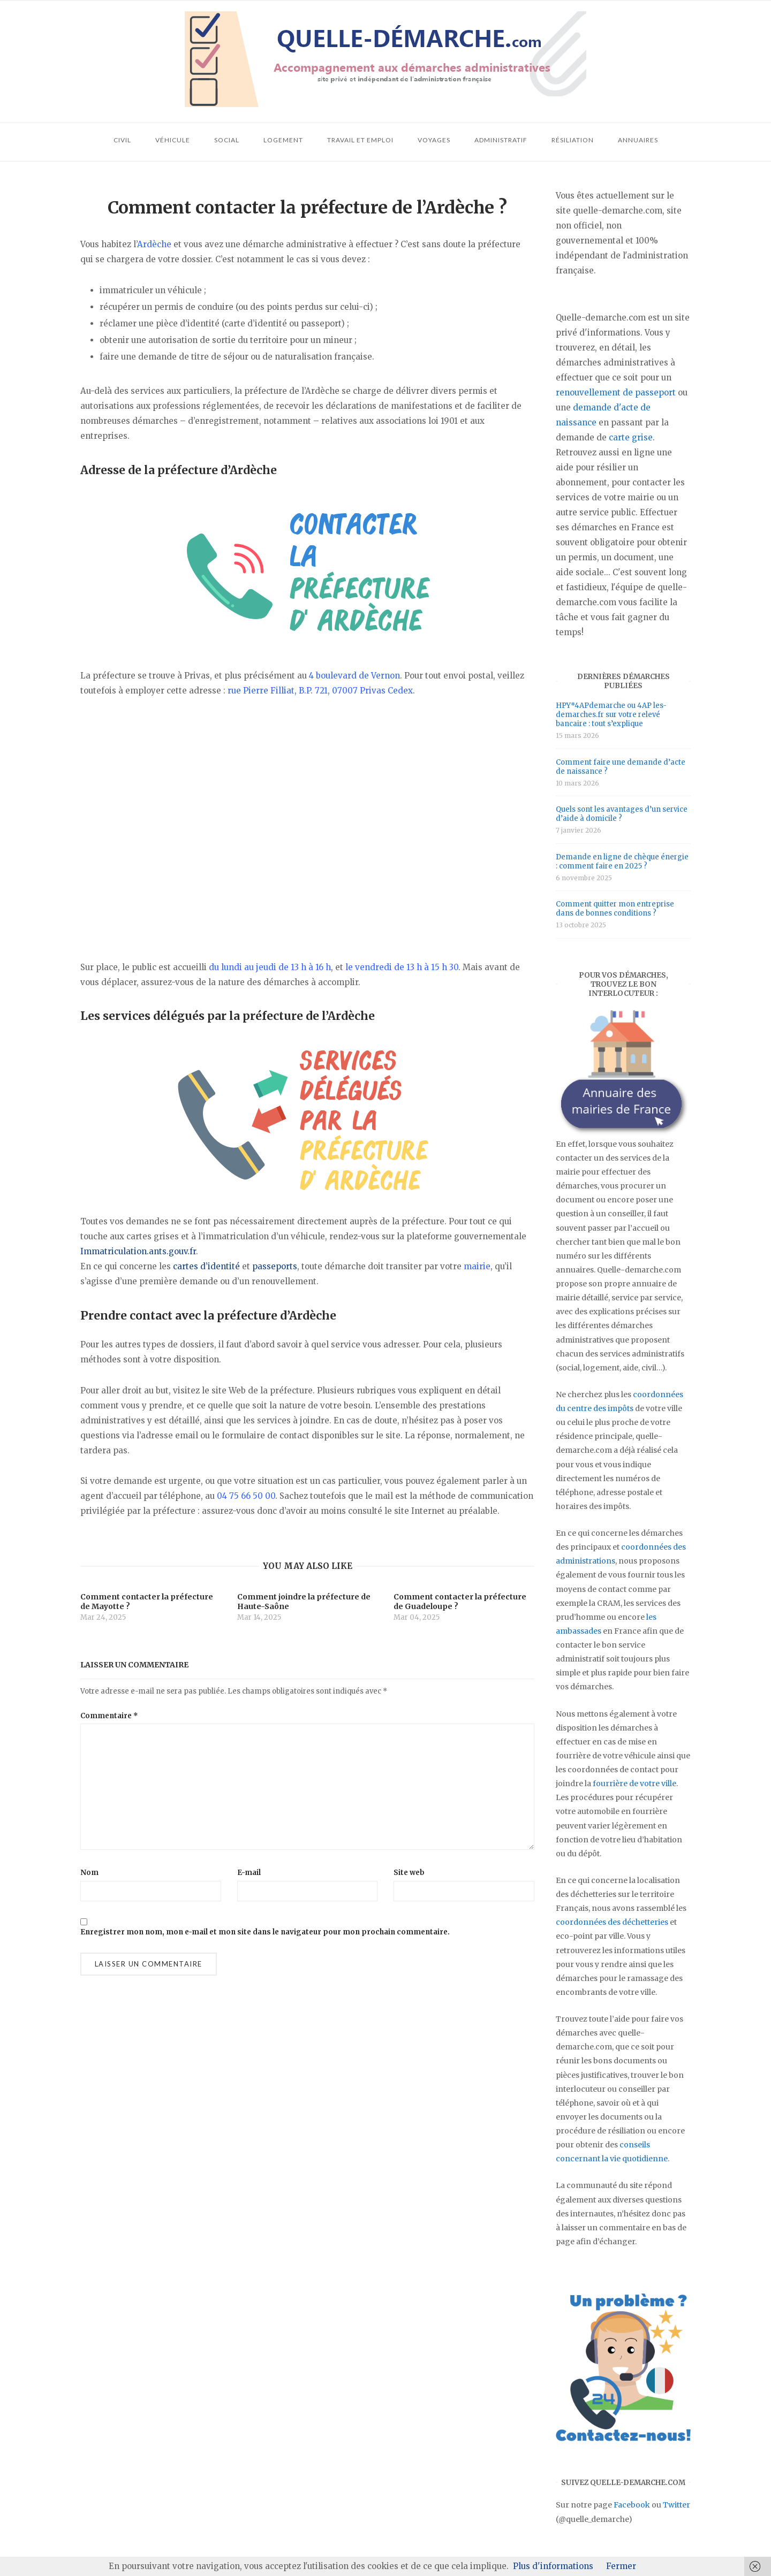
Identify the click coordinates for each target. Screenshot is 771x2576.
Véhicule (172, 140)
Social (226, 140)
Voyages (434, 140)
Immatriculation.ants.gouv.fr (138, 1251)
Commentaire (109, 1715)
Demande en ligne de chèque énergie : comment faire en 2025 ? (622, 861)
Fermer (621, 2566)
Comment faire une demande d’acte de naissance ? (620, 767)
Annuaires (638, 140)
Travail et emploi (360, 140)
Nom (89, 1872)
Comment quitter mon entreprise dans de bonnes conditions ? (615, 909)
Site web (409, 1872)
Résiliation (572, 140)
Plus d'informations (553, 2566)
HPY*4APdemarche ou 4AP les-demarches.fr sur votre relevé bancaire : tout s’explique (611, 714)
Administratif (500, 140)
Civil (122, 140)
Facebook (632, 2505)
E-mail (249, 1872)
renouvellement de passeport (616, 392)
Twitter (676, 2505)
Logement (283, 140)
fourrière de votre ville (634, 1783)
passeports (274, 1266)
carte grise (631, 437)
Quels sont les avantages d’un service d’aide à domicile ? (621, 814)
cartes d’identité (206, 1266)
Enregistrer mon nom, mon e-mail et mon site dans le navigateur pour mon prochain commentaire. (265, 1932)
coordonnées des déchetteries (612, 1922)
